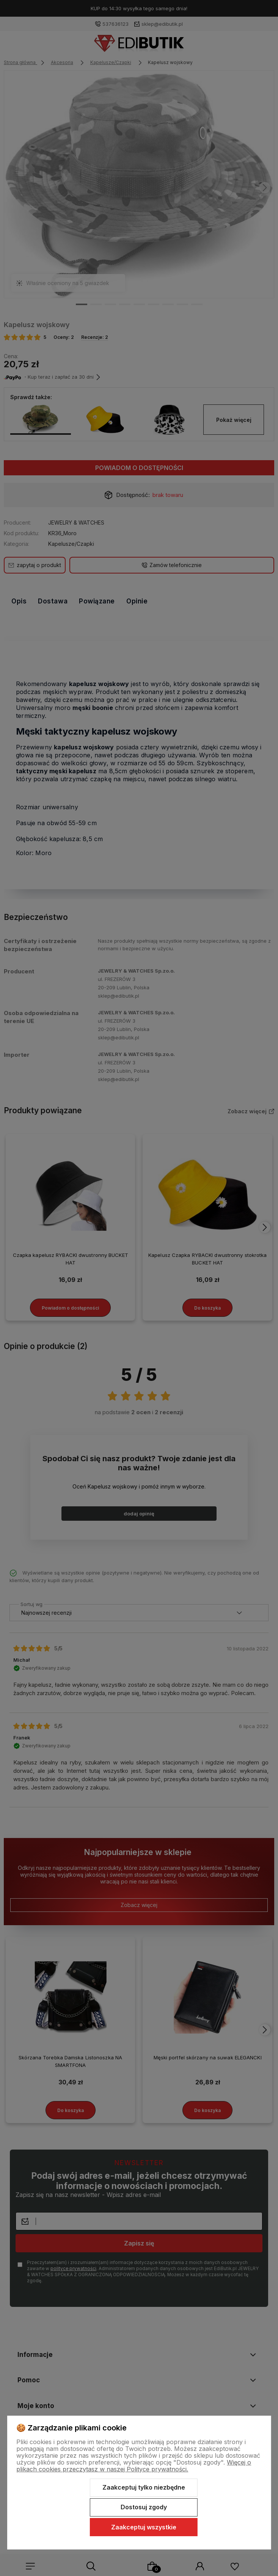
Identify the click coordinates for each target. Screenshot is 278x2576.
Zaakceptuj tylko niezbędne (143, 2487)
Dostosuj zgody (144, 2507)
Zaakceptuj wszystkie (143, 2527)
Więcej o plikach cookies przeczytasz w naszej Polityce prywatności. (133, 2465)
